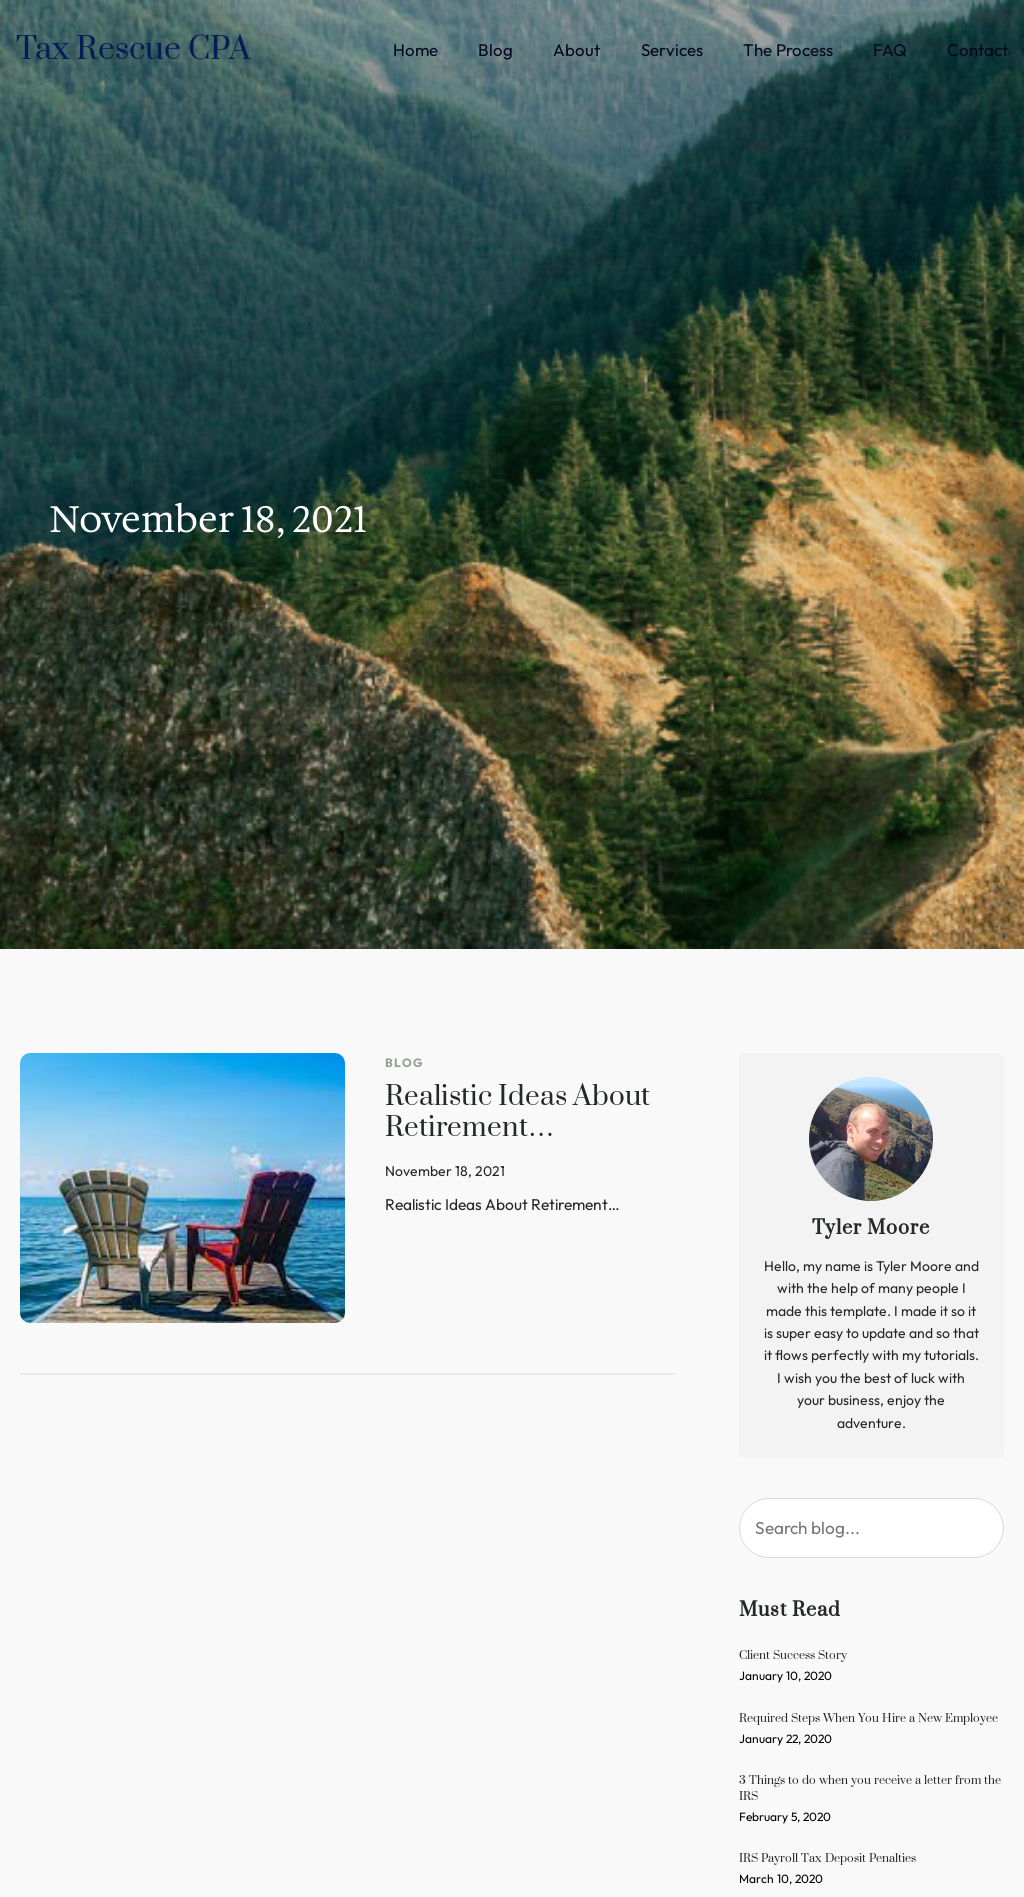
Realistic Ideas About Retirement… (517, 1113)
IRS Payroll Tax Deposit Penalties (827, 1857)
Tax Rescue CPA (133, 49)
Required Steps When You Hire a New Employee (868, 1717)
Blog (404, 1062)
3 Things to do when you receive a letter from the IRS (870, 1787)
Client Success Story (793, 1654)
